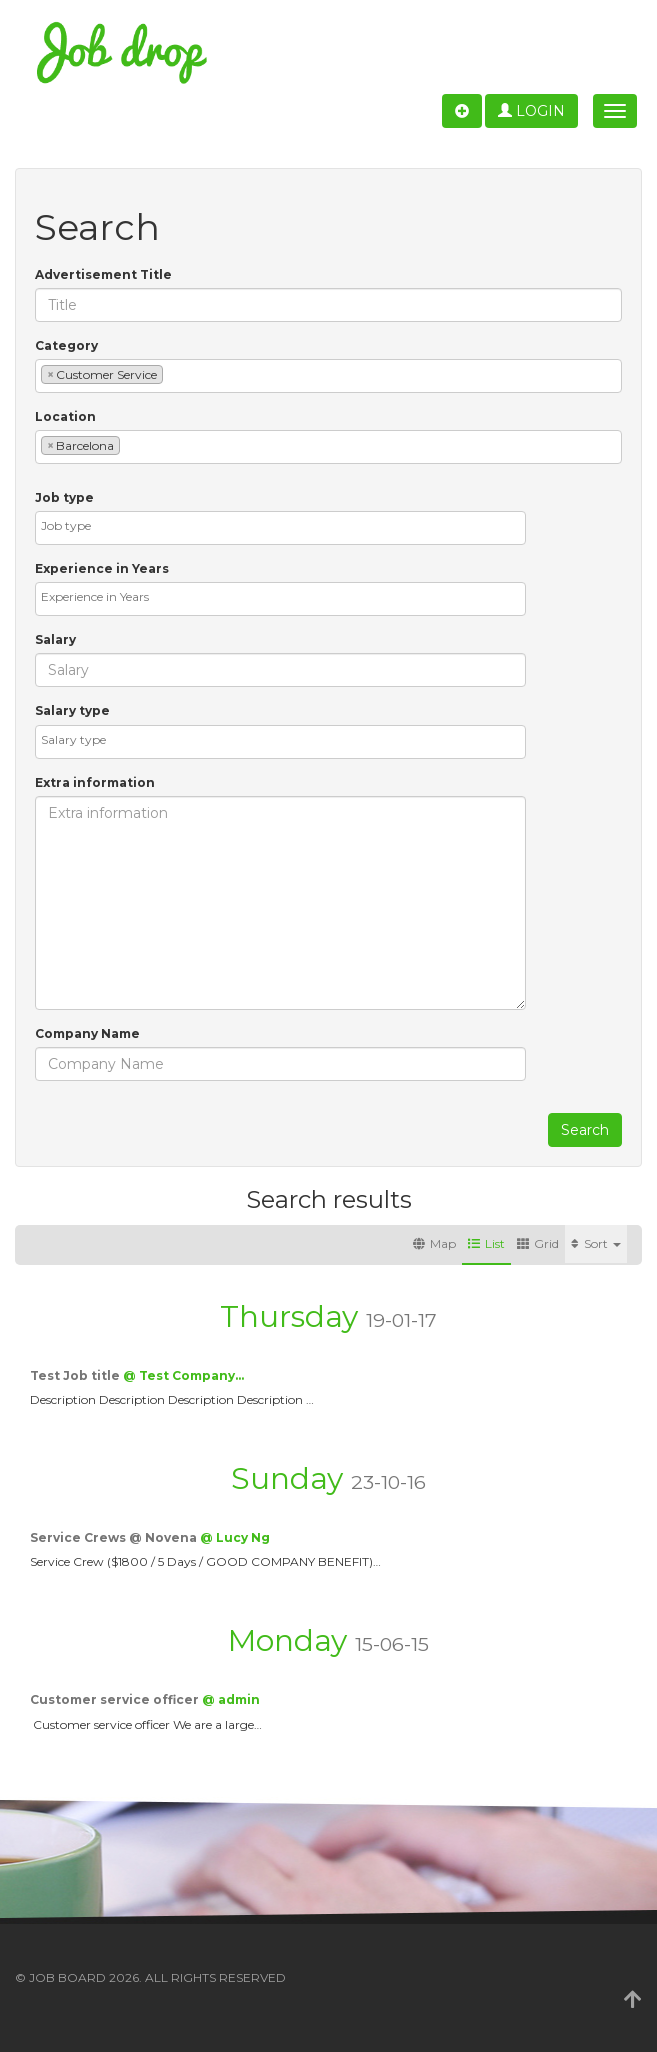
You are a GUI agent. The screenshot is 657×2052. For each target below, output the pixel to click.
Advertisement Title (103, 274)
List (486, 1243)
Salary (55, 639)
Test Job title (76, 1375)
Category (66, 345)
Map (434, 1243)
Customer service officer (116, 1699)
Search (585, 1130)
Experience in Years (102, 568)
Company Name (87, 1033)
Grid (538, 1243)
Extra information (95, 782)
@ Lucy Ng (235, 1537)
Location (65, 416)
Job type (64, 497)
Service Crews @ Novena (115, 1537)
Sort (596, 1243)
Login (531, 111)
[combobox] (328, 376)
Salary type (72, 710)
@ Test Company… (183, 1375)
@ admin (231, 1699)
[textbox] (172, 373)
